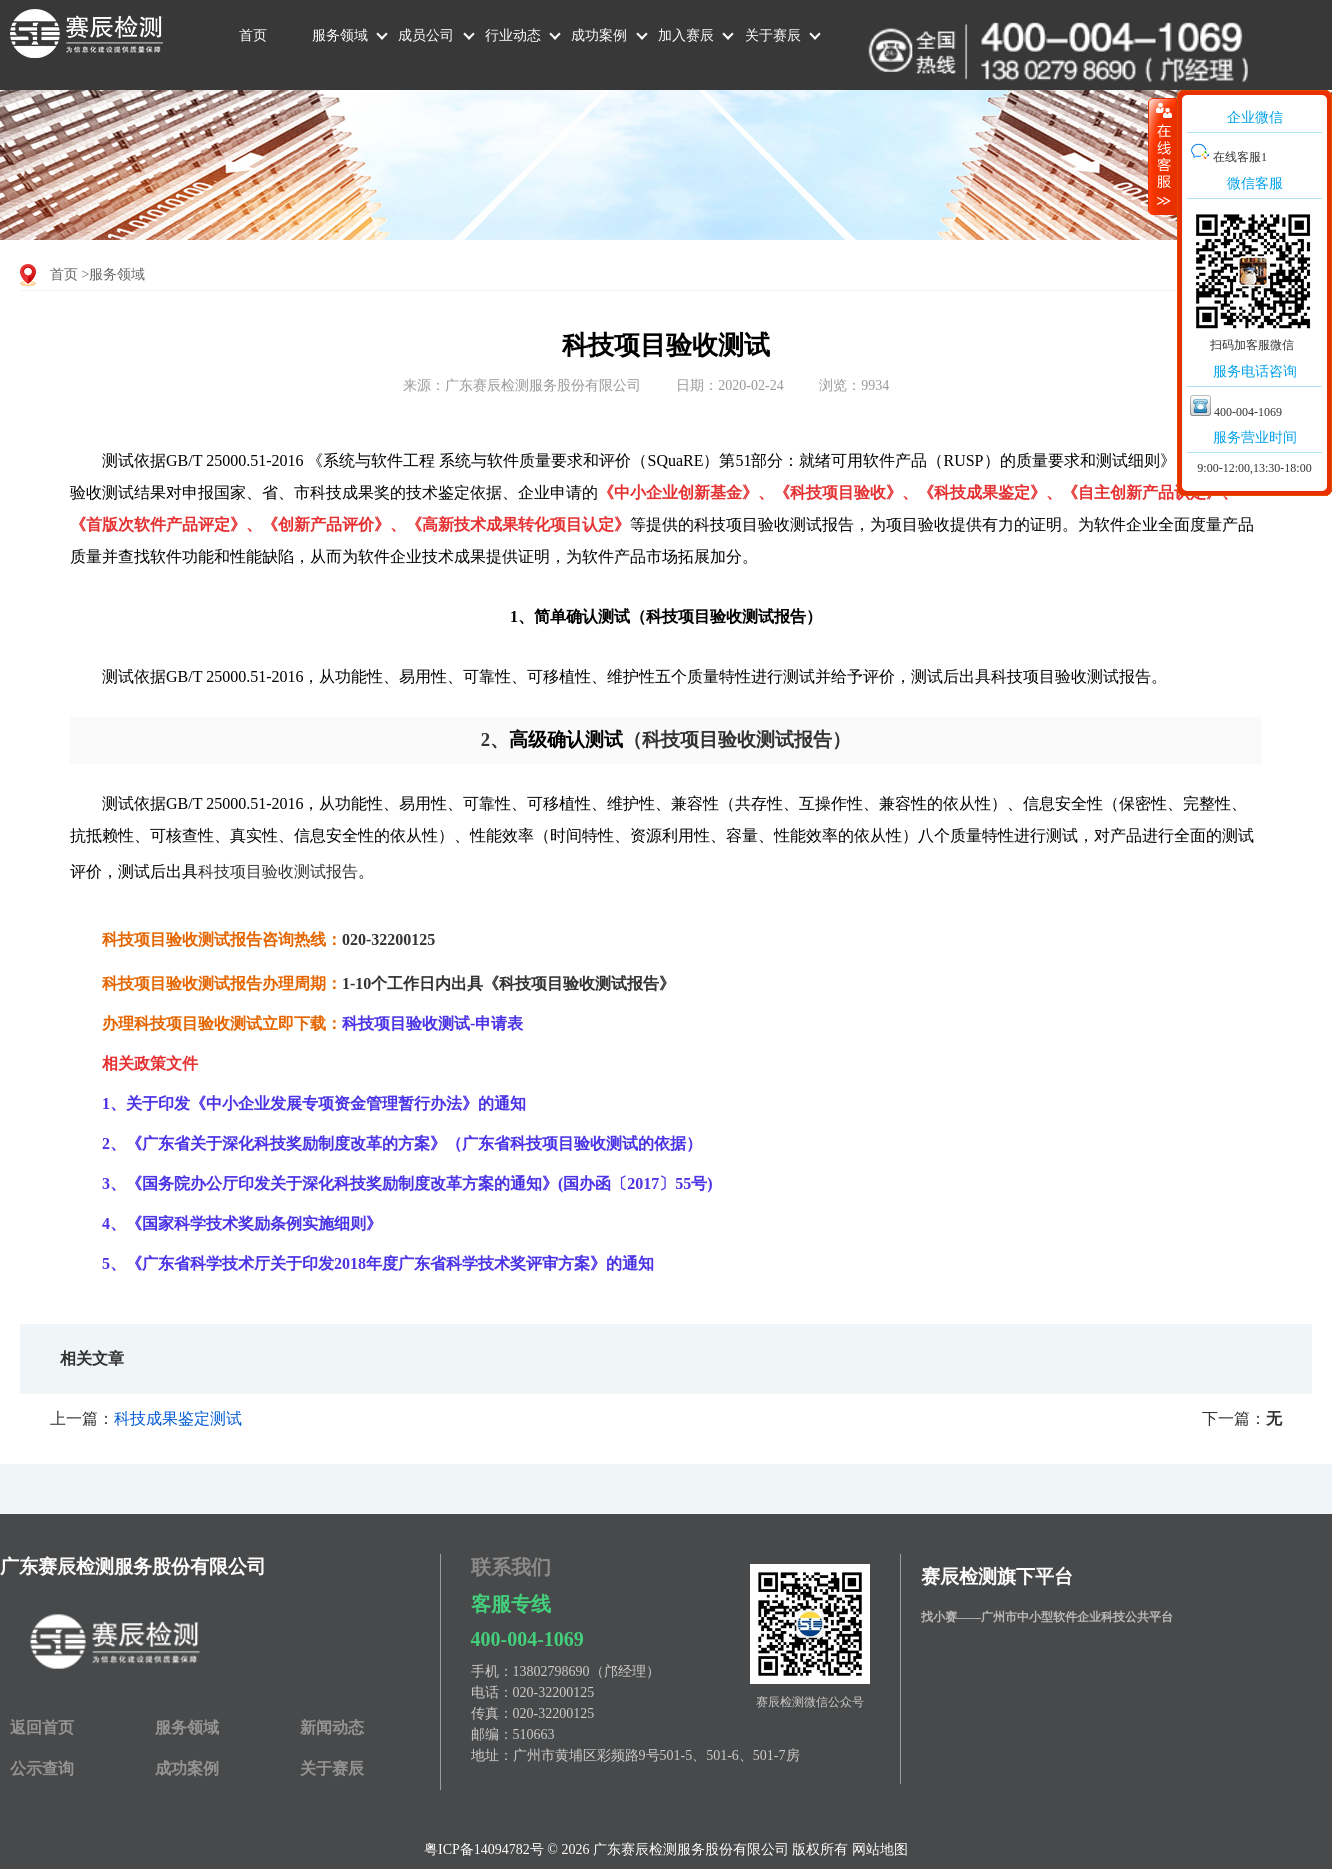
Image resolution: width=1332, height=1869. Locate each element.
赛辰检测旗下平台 (997, 1576)
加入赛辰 (686, 35)
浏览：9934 (854, 385)
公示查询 (42, 1768)
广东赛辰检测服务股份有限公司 (133, 1566)
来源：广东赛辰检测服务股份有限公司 (522, 385)
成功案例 (599, 35)
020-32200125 (554, 1692)
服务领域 (340, 35)
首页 (253, 35)
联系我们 (511, 1567)
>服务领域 (114, 274)
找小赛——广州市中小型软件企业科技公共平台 (1047, 1617)
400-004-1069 (527, 1639)
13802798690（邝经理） (586, 1671)
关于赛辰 (773, 35)
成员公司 (426, 35)
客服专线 (511, 1604)
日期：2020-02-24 (729, 385)
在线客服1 (1228, 157)
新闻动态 (332, 1727)
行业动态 (513, 35)
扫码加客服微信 (1252, 345)
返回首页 (42, 1727)
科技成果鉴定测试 (178, 1418)
